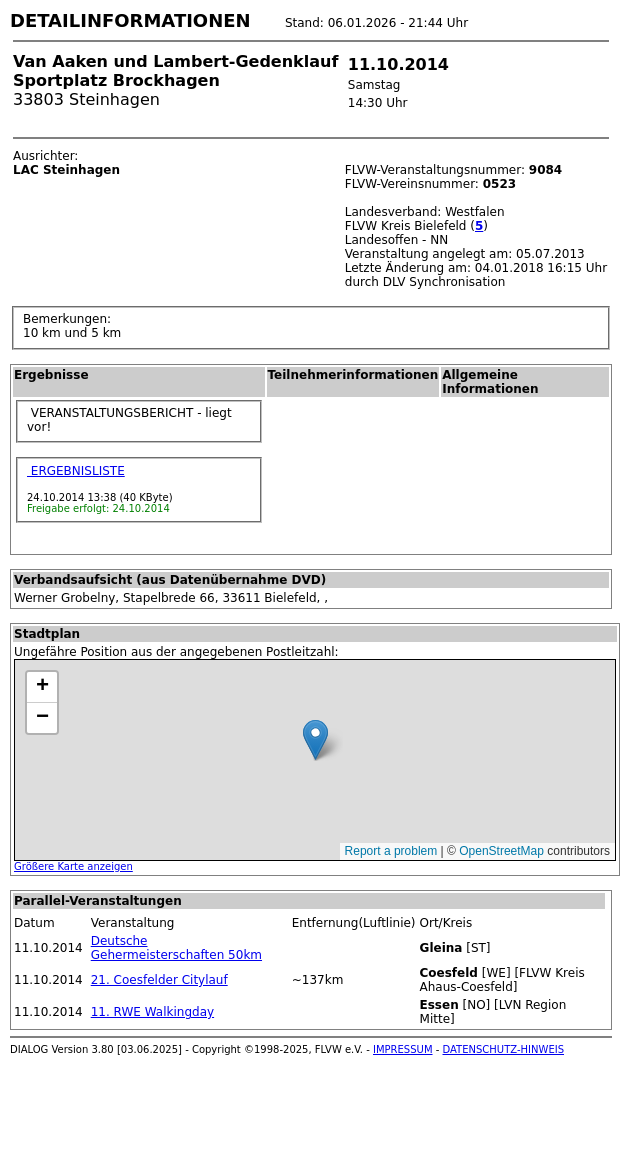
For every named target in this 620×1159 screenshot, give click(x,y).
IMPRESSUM (403, 1049)
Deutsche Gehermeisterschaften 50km (176, 948)
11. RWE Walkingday (152, 1012)
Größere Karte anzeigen (73, 866)
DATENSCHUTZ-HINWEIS (504, 1049)
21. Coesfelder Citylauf (159, 980)
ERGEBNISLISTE (76, 471)
